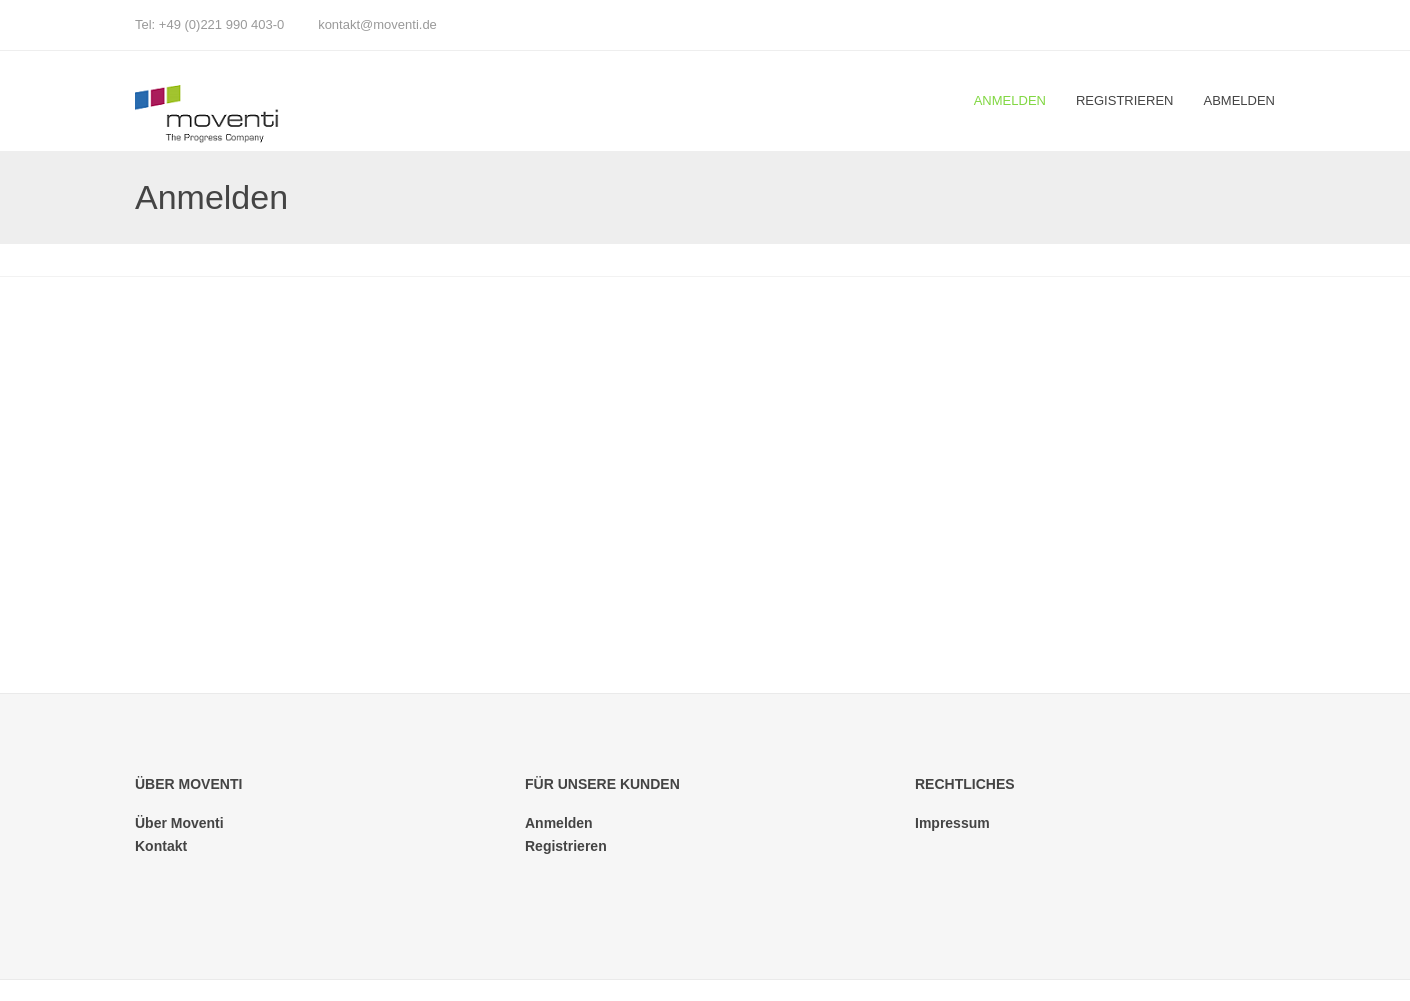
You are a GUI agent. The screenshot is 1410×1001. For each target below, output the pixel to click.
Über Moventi (179, 823)
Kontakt (161, 846)
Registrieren (1125, 100)
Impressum (952, 823)
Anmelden (1010, 100)
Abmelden (1239, 100)
